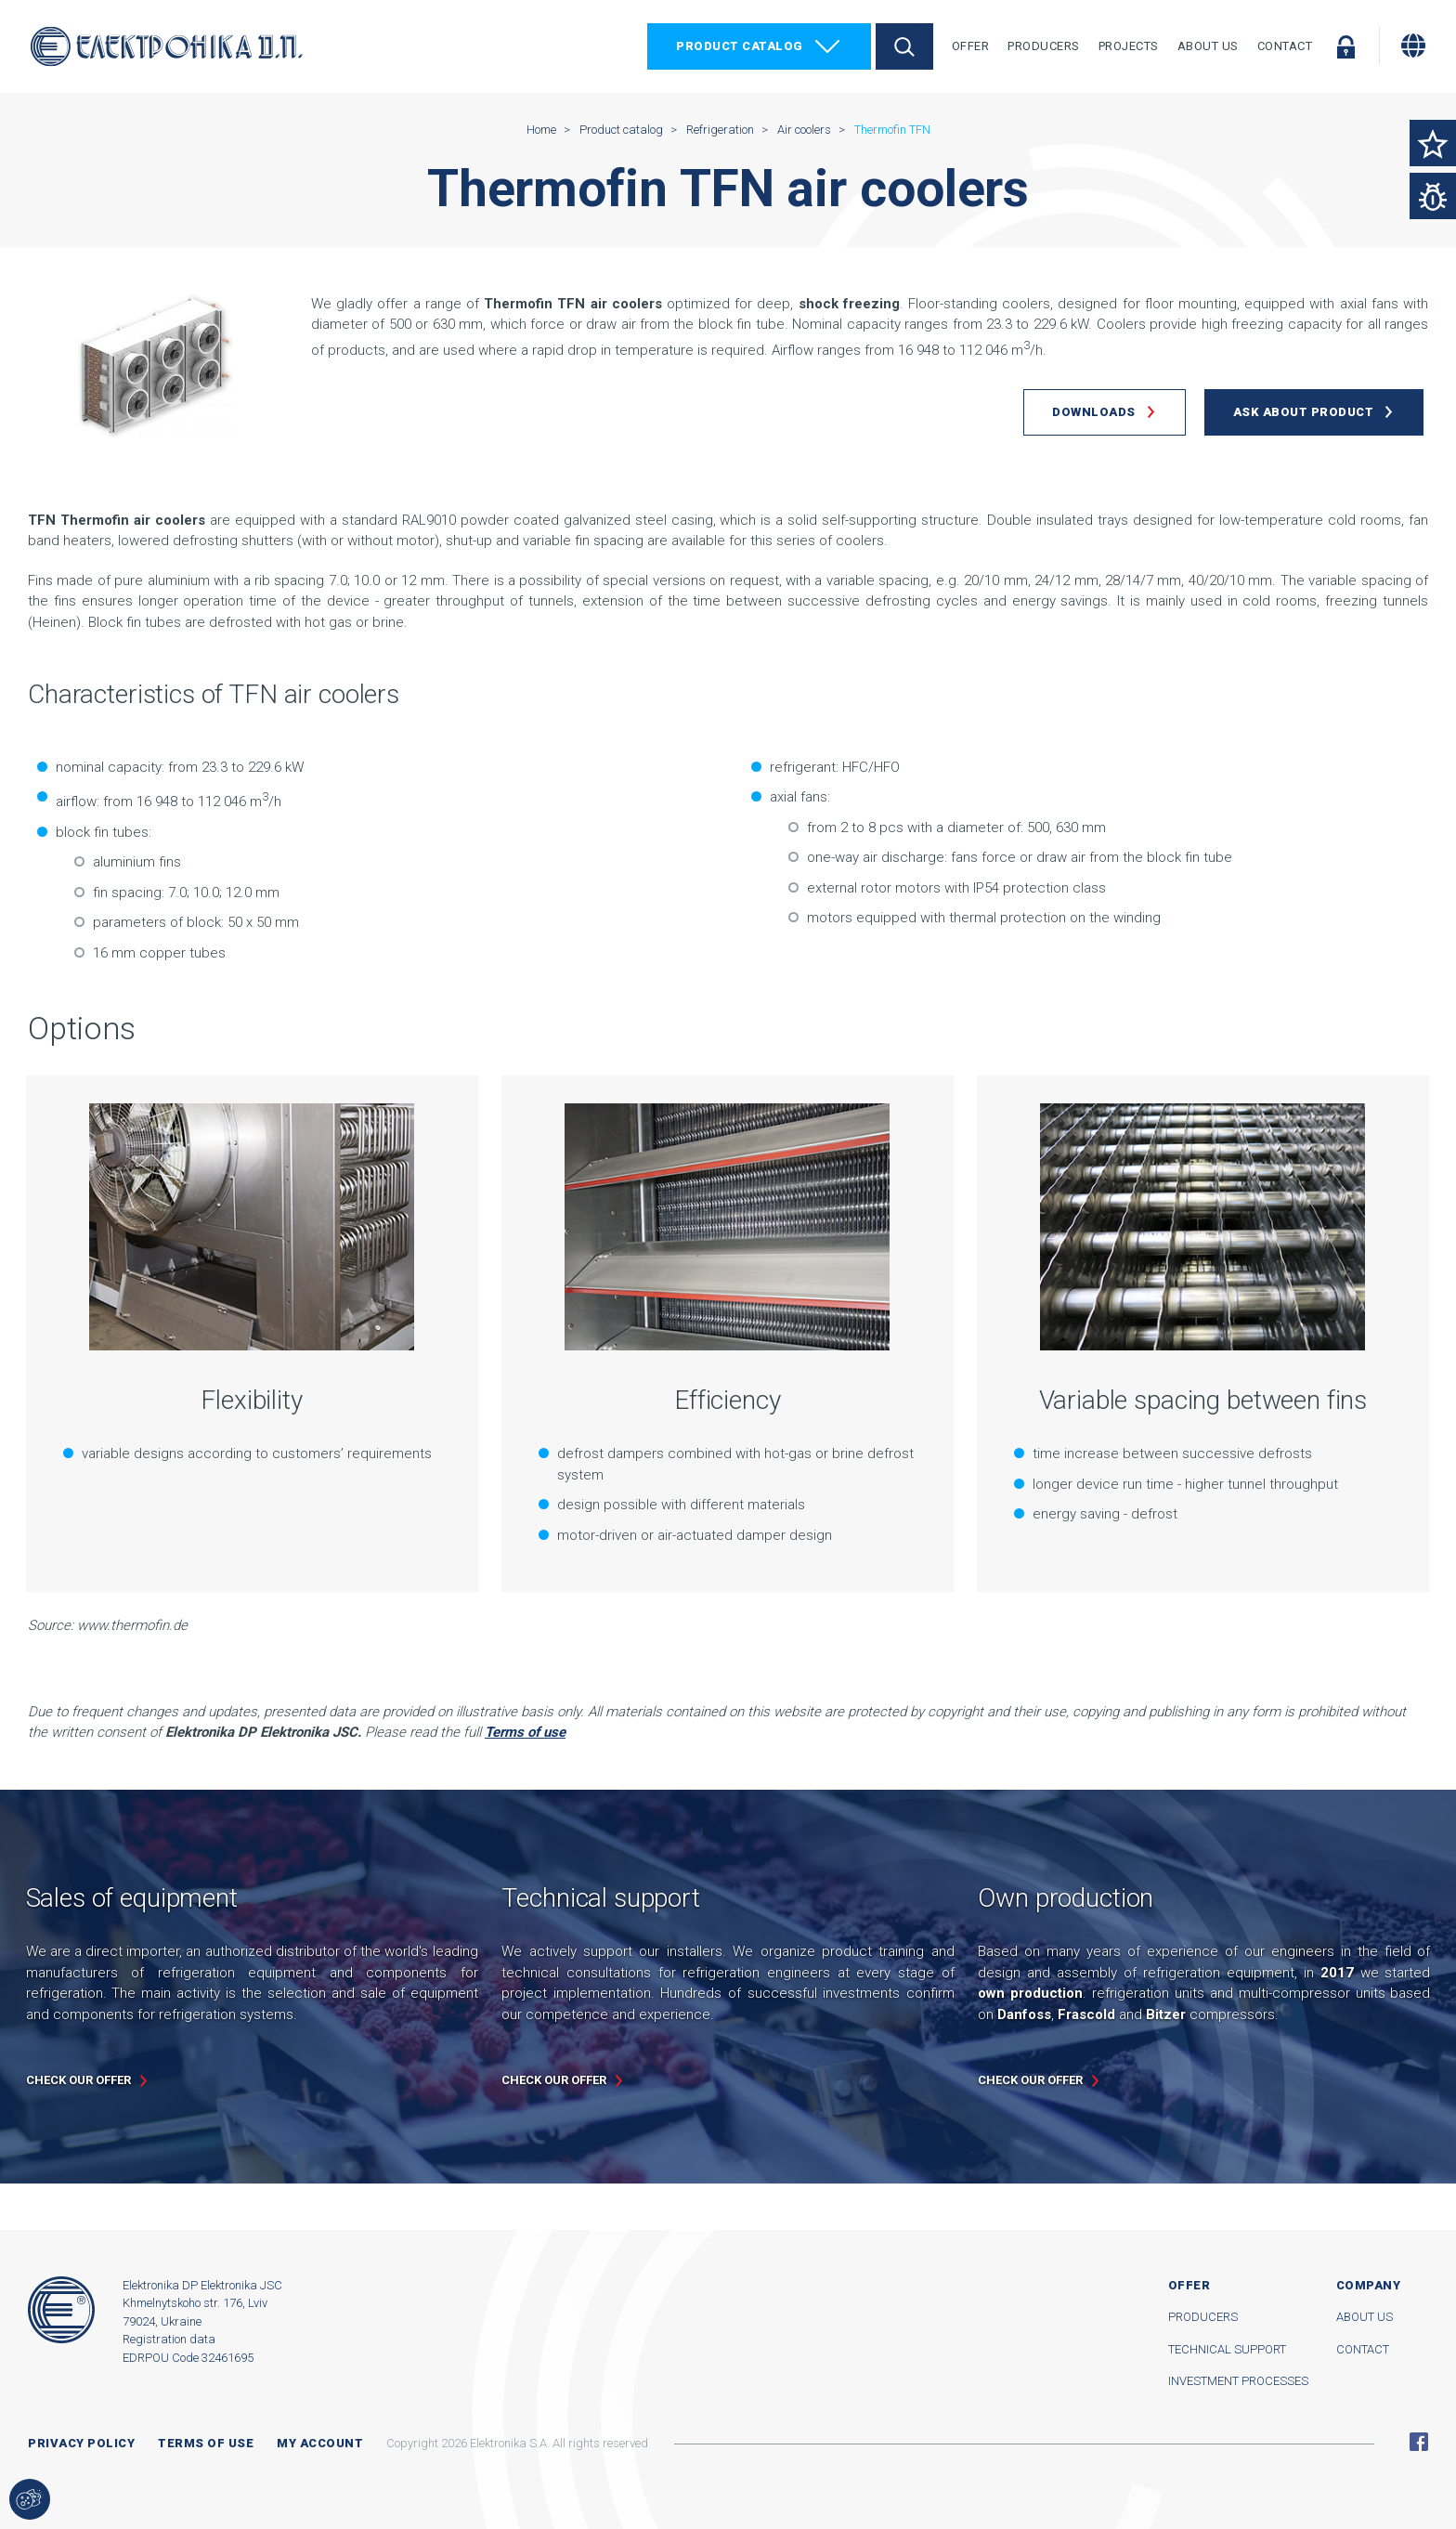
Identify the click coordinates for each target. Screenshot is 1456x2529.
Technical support (1227, 2349)
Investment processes (1238, 2381)
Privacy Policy (81, 2443)
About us (1364, 2317)
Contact (1285, 46)
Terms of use (206, 2443)
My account (320, 2443)
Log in (1345, 46)
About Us (1208, 46)
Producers (1044, 46)
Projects (1128, 46)
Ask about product (1303, 412)
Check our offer (78, 2080)
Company (1368, 2285)
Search (904, 46)
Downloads (1094, 412)
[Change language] (1413, 45)
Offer (971, 46)
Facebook (1419, 2441)
